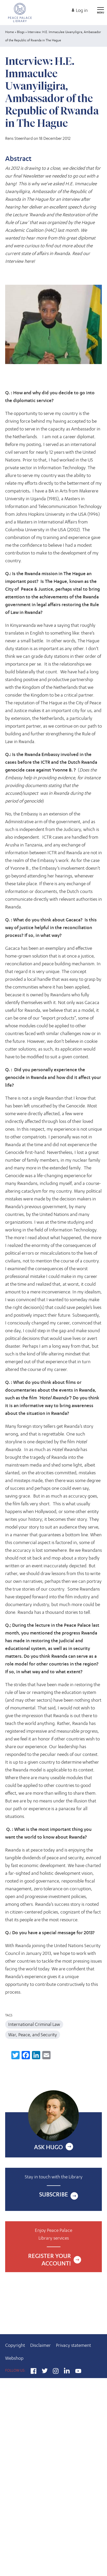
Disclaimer (40, 2345)
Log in (82, 10)
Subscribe (53, 2194)
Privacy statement (73, 2345)
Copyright (15, 2345)
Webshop (14, 2358)
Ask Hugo (48, 2146)
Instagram (56, 2372)
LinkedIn (67, 2372)
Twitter (45, 2372)
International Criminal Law (34, 2024)
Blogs (20, 32)
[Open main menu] (100, 8)
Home (9, 32)
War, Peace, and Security (32, 2034)
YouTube (78, 2372)
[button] (53, 324)
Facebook (34, 2372)
